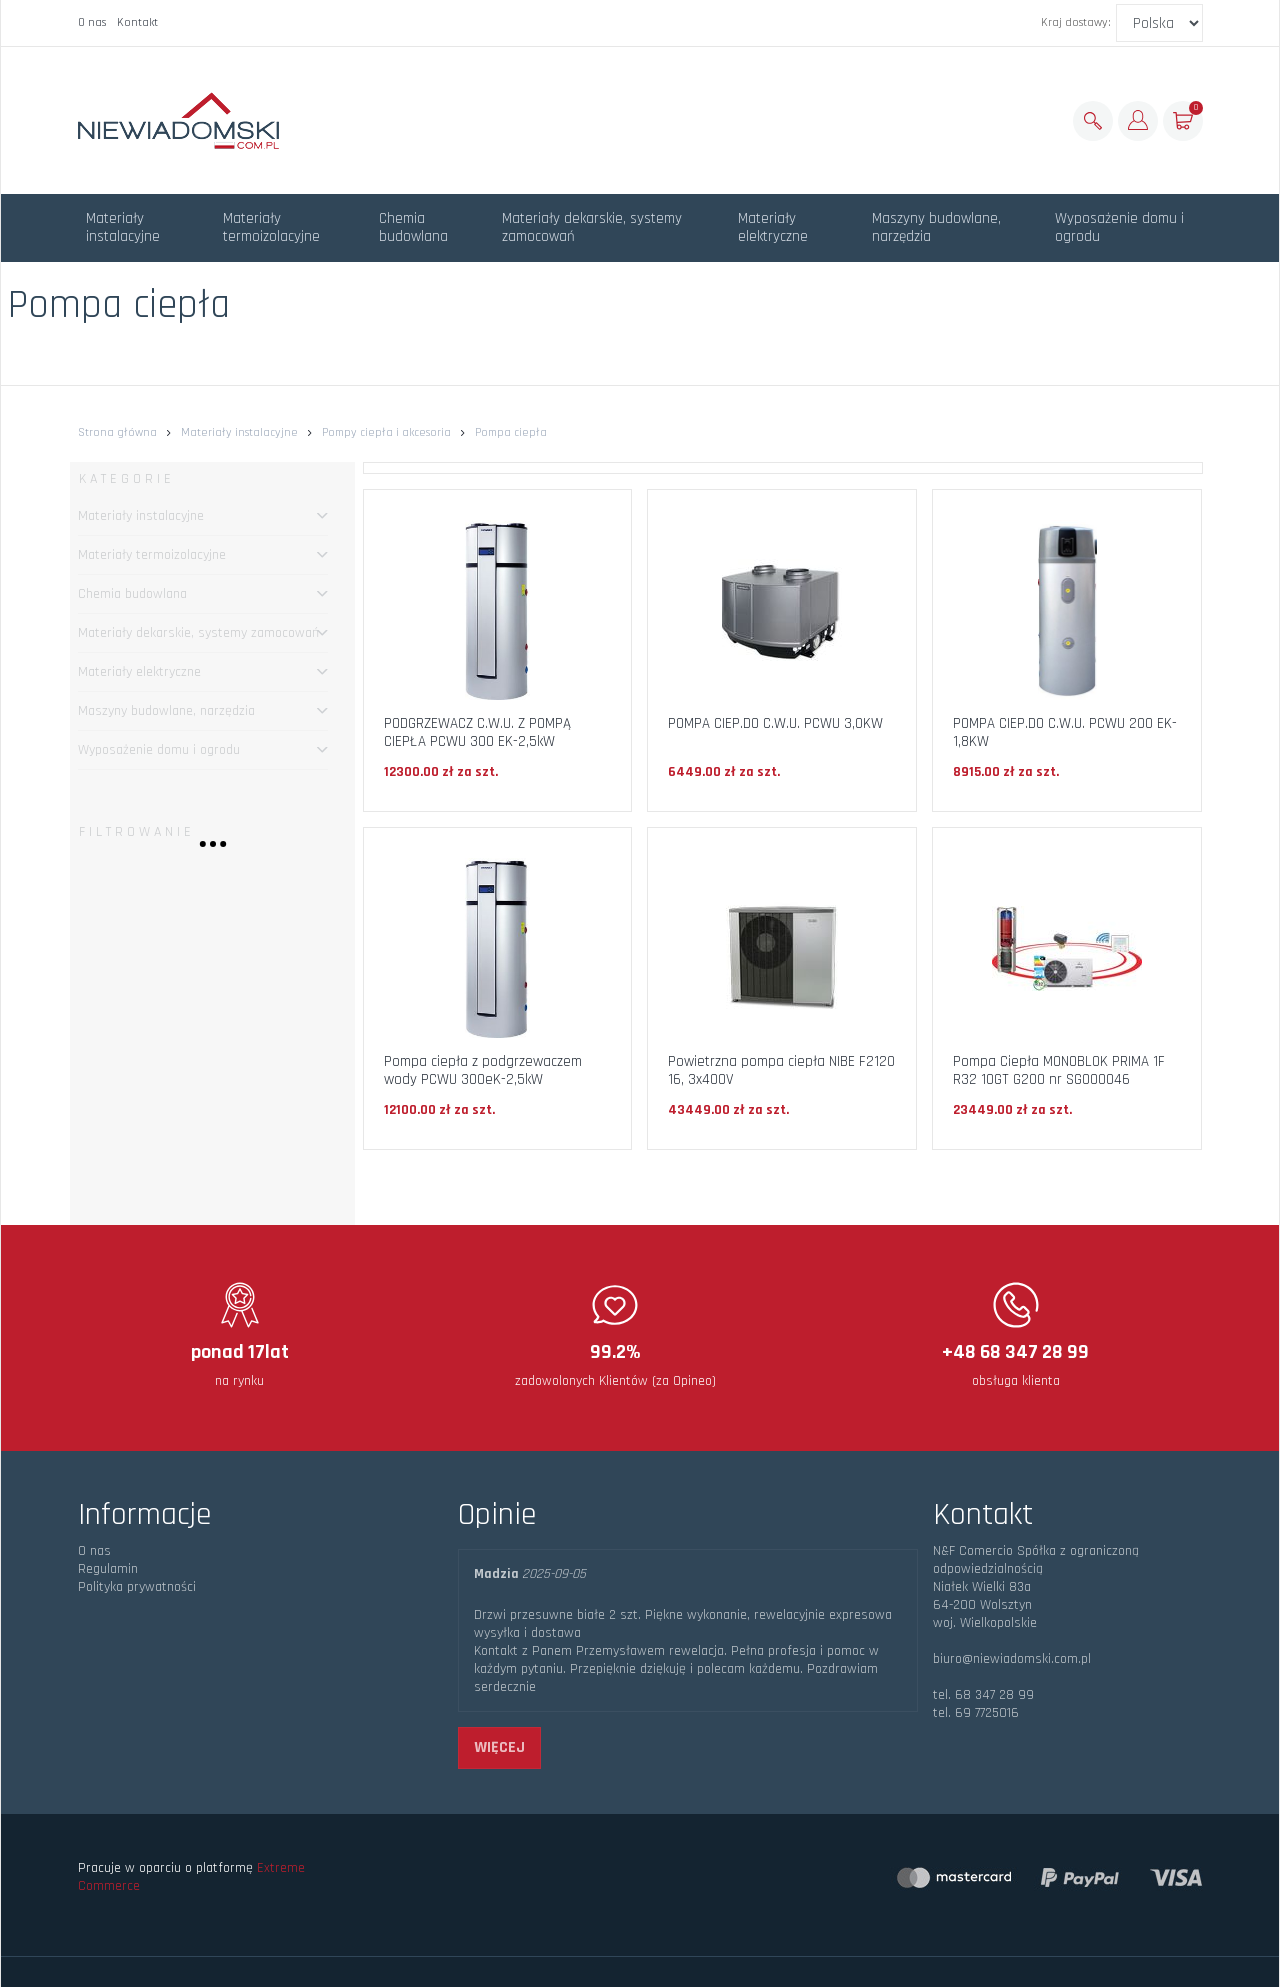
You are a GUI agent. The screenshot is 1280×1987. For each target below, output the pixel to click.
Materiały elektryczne (773, 227)
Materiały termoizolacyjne (271, 227)
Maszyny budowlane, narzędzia (936, 227)
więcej (499, 1747)
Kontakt (137, 22)
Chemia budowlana (413, 227)
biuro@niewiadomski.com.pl (1012, 1659)
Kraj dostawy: (1076, 22)
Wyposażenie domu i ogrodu (1119, 227)
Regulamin (108, 1569)
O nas (92, 22)
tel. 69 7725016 (976, 1713)
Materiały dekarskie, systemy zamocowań (592, 227)
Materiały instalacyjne (123, 227)
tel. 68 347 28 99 (983, 1695)
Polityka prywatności (137, 1587)
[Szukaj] (1093, 121)
